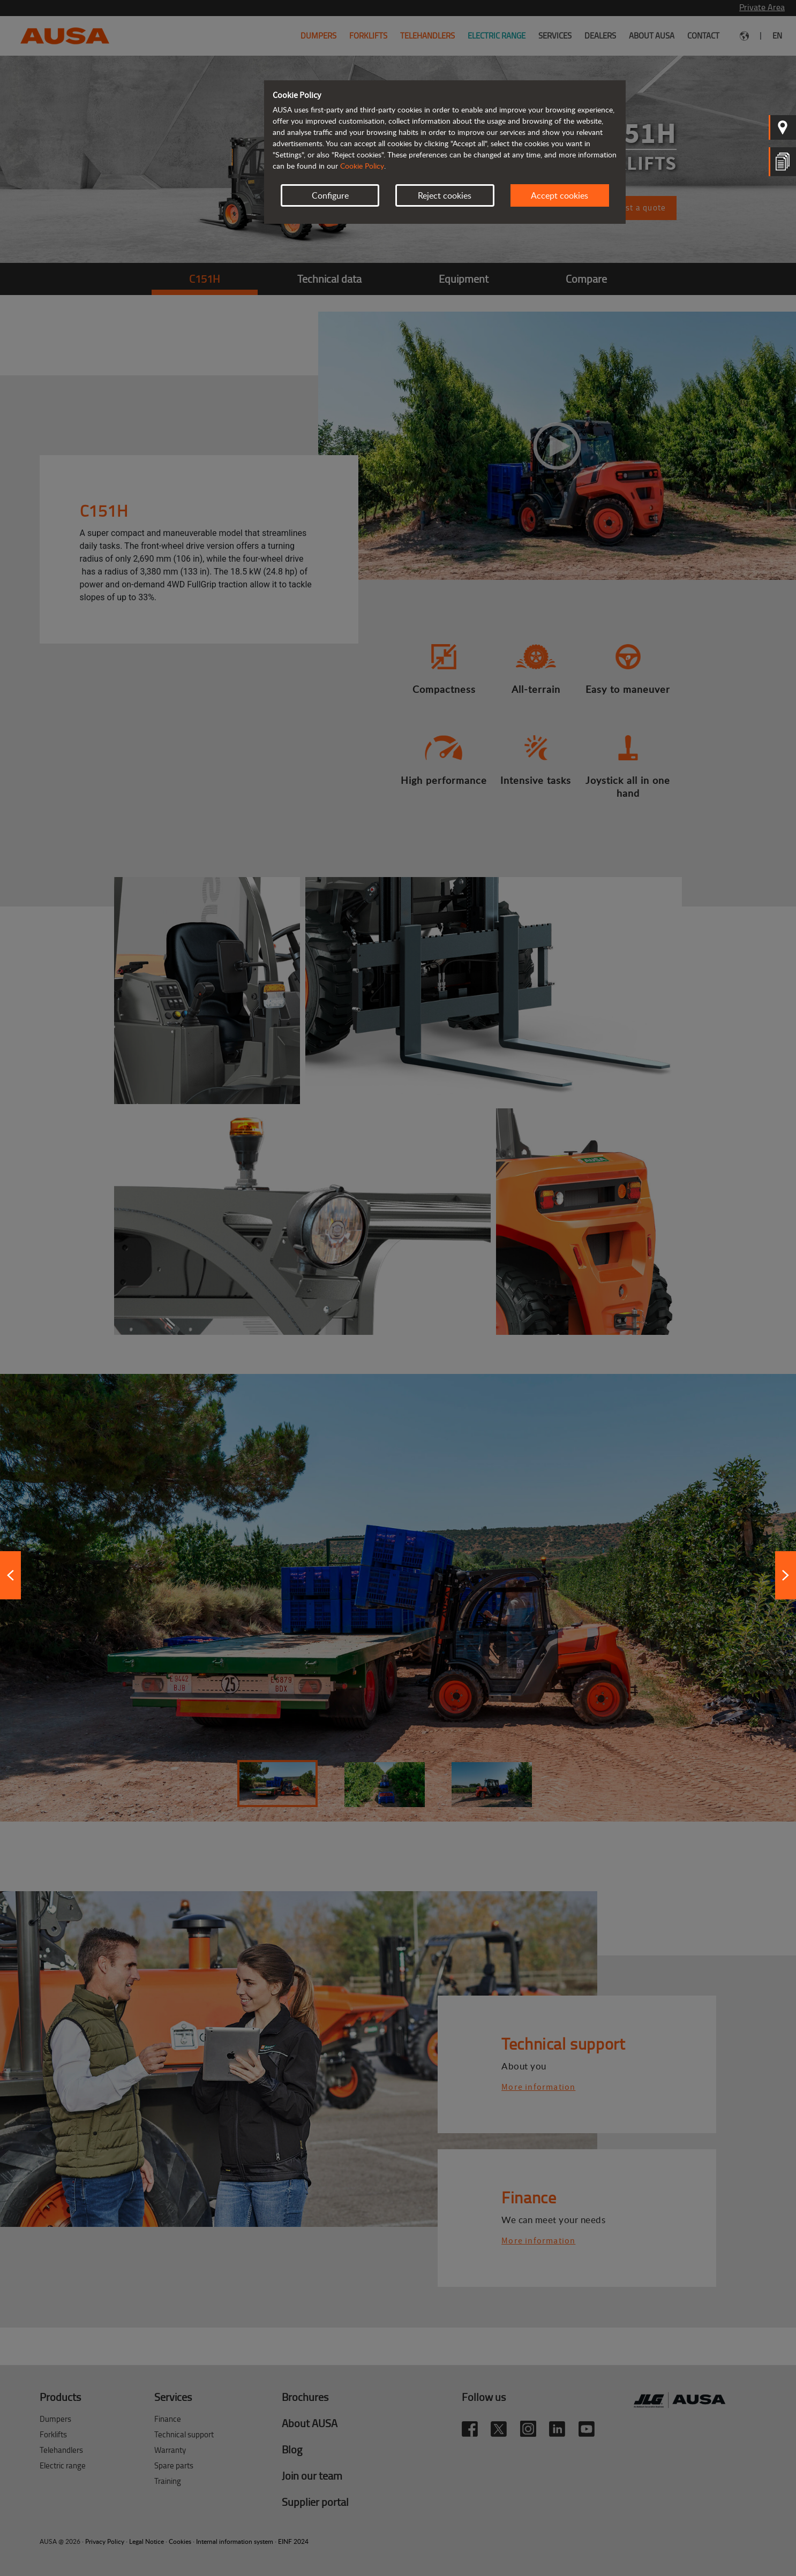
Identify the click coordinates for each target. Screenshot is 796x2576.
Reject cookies (444, 195)
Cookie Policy (362, 166)
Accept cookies (559, 195)
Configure (330, 195)
